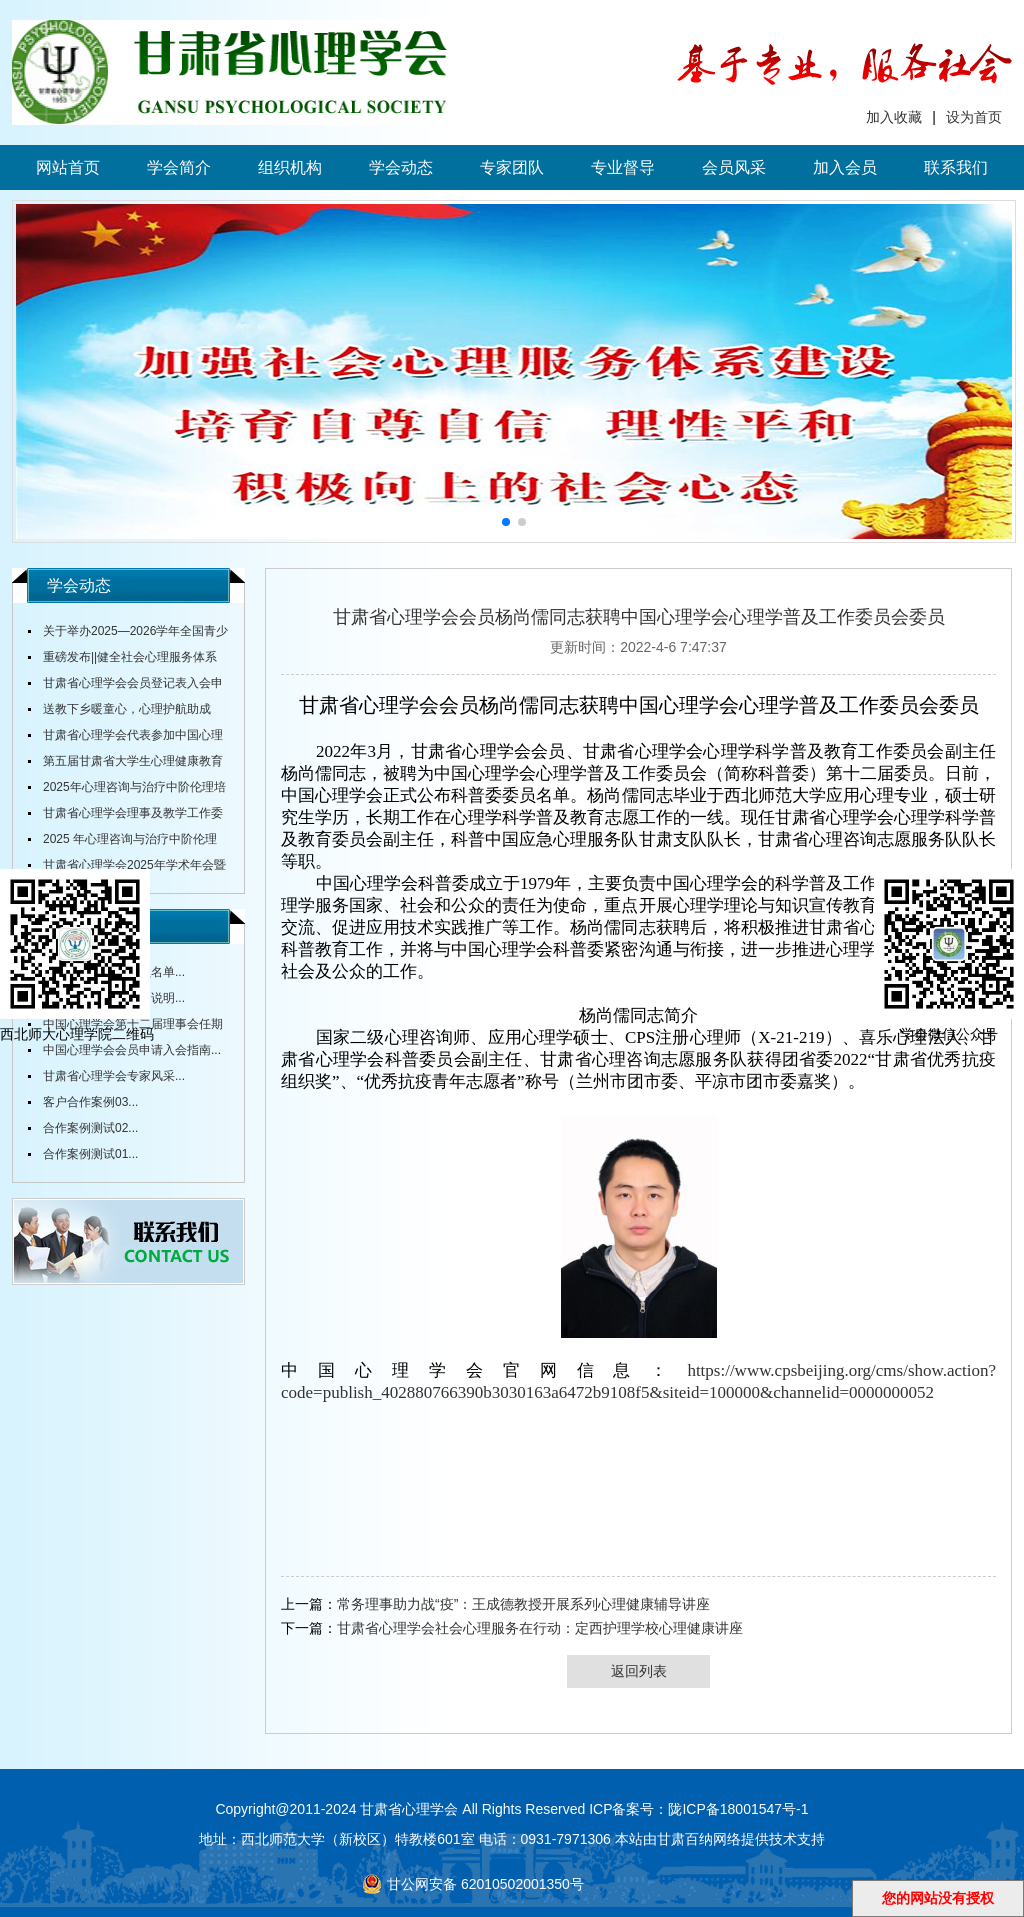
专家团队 (512, 167)
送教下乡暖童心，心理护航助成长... (119, 712)
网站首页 (68, 167)
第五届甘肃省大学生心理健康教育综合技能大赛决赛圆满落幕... (125, 764)
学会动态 (401, 167)
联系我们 (956, 167)
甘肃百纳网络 (699, 1839)
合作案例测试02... (90, 1128)
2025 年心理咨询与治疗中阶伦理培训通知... (122, 842)
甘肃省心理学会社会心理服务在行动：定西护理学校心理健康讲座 (540, 1628)
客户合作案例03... (90, 1102)
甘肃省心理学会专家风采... (114, 1076)
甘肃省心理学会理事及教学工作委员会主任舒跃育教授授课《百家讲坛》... (125, 816)
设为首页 (974, 117)
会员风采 (734, 167)
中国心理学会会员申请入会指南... (132, 1050)
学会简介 (179, 167)
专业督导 (623, 167)
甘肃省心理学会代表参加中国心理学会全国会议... (125, 738)
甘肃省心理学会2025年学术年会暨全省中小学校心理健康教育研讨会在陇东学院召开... (127, 868)
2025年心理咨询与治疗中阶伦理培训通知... (127, 790)
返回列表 (639, 1671)
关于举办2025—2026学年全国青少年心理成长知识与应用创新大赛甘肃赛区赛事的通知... (128, 634)
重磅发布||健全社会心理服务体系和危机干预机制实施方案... (122, 660)
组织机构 (290, 167)
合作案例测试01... (90, 1154)
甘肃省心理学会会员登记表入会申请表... (125, 686)
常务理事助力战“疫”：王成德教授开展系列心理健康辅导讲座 (523, 1604)
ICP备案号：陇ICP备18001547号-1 (698, 1809)
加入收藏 (894, 117)
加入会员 (845, 167)
